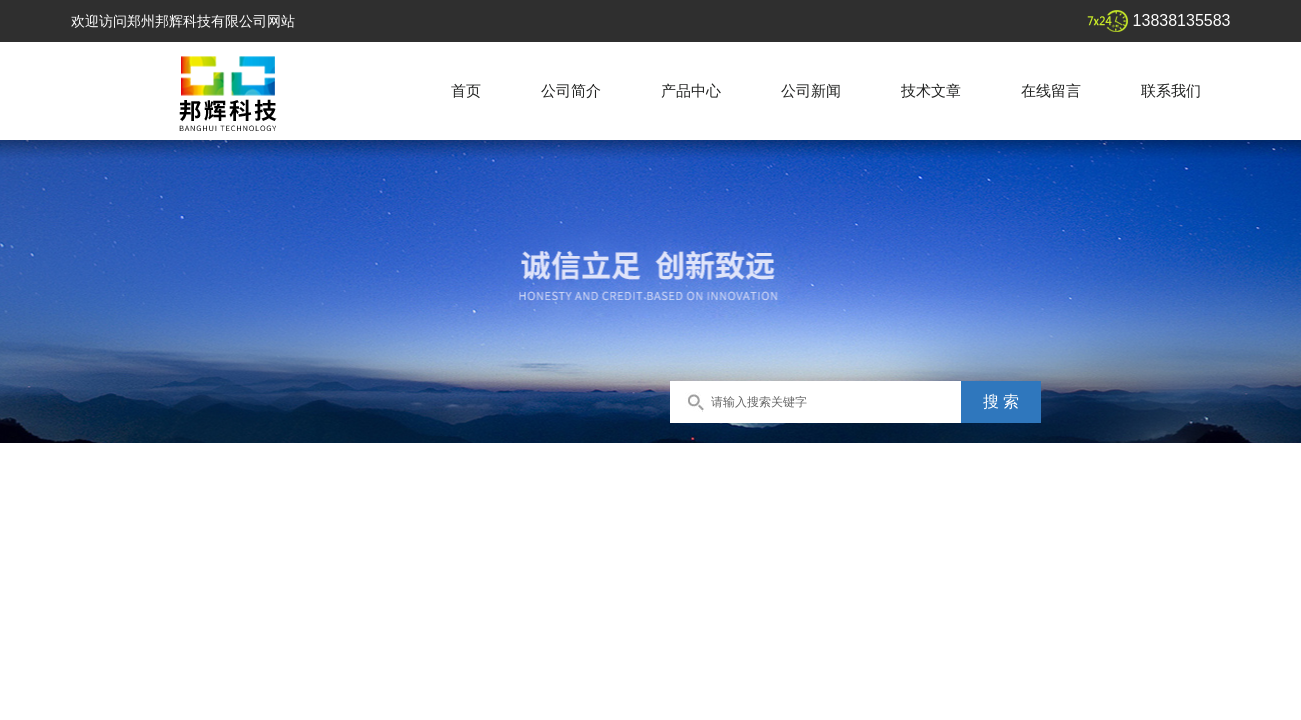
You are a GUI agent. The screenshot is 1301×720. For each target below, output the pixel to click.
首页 (466, 90)
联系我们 (1171, 90)
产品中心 (691, 90)
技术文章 (931, 90)
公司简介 (571, 90)
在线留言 (1051, 90)
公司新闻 (811, 90)
